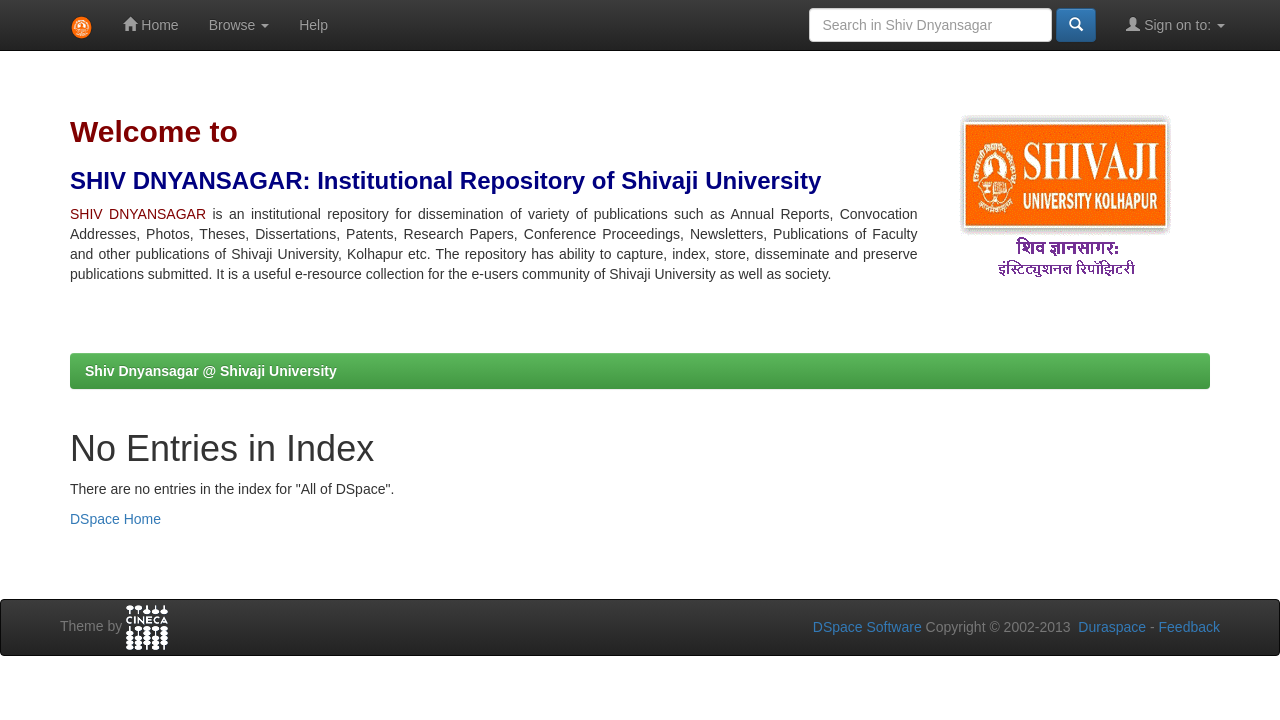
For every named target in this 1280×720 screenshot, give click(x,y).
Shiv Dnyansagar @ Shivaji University (211, 371)
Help (313, 25)
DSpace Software (867, 627)
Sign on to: (1175, 24)
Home (150, 24)
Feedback (1189, 627)
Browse (239, 25)
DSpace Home (115, 519)
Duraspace (1112, 627)
